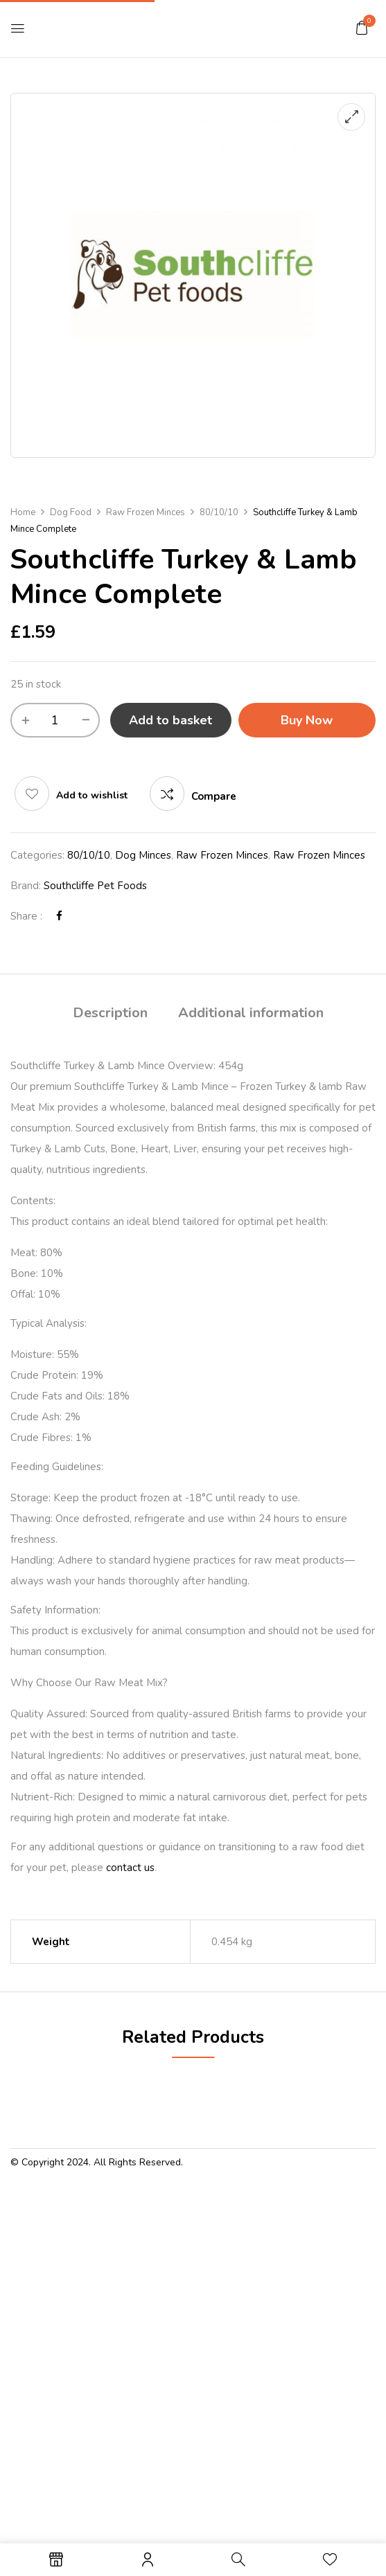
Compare (213, 796)
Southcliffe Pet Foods (95, 886)
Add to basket (170, 720)
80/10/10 (219, 512)
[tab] (110, 1015)
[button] (362, 28)
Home (22, 512)
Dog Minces (143, 855)
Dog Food (70, 512)
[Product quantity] (55, 720)
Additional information (251, 1012)
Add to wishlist (92, 795)
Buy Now (307, 720)
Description (110, 1012)
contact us (130, 1868)
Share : (26, 916)
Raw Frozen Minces (145, 512)
